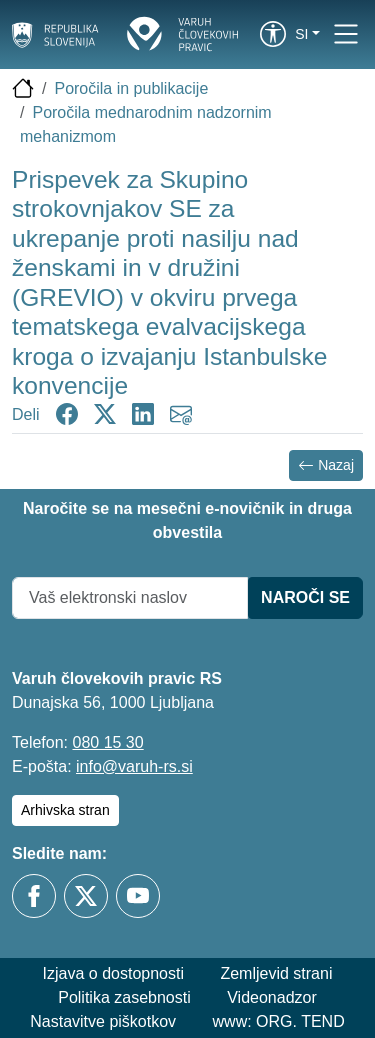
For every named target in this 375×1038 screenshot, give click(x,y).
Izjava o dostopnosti (113, 973)
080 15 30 (107, 742)
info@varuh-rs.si (134, 766)
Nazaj (326, 465)
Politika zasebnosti (124, 997)
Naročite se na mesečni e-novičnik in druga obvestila (187, 520)
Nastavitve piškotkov (103, 1021)
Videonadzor (272, 997)
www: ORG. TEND (279, 1021)
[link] (273, 34)
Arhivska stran (65, 810)
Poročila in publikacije (131, 88)
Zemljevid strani (276, 973)
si (301, 34)
